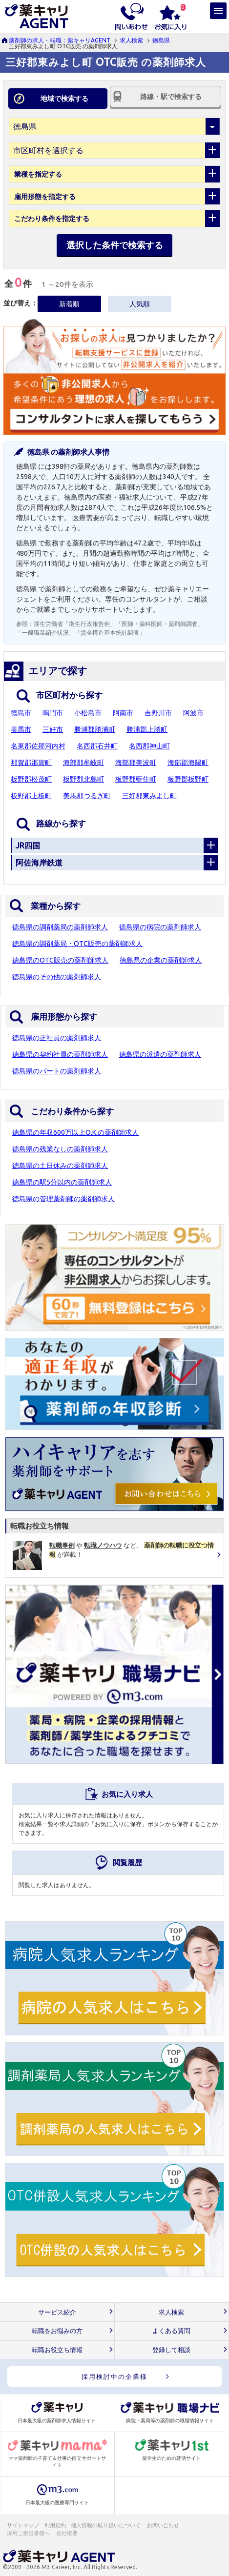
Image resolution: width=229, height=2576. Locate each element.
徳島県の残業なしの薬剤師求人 (60, 1149)
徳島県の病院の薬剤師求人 (160, 927)
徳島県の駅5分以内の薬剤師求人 (62, 1182)
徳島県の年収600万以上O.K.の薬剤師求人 (75, 1132)
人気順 (139, 304)
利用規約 (55, 2525)
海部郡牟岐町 (83, 762)
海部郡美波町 (135, 762)
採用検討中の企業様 (114, 2376)
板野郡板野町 (187, 779)
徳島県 (161, 40)
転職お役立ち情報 (57, 2350)
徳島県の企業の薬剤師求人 (161, 960)
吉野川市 (158, 712)
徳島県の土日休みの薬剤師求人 (60, 1165)
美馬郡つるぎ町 (87, 795)
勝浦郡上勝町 (146, 729)
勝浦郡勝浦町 (94, 729)
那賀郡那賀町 (31, 762)
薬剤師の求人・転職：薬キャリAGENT (59, 40)
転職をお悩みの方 (57, 2331)
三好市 (52, 729)
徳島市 (21, 712)
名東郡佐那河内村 (38, 746)
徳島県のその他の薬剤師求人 (56, 976)
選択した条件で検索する (114, 245)
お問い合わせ (163, 2525)
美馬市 (21, 729)
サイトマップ (23, 2525)
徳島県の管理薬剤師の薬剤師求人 (63, 1198)
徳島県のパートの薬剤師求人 (56, 1070)
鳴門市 (52, 712)
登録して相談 (171, 2350)
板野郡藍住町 (135, 779)
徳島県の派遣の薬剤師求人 (160, 1054)
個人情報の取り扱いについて (106, 2525)
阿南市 (123, 712)
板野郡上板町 (31, 795)
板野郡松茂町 (31, 779)
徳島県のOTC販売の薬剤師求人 (60, 960)
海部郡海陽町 (187, 762)
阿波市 (193, 712)
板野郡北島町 (83, 779)
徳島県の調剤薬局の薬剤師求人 (60, 927)
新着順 (69, 304)
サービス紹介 (57, 2312)
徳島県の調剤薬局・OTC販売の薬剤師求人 (77, 943)
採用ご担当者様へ (29, 2533)
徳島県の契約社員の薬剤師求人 (60, 1054)
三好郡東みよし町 (149, 795)
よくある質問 (171, 2331)
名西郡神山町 (149, 746)
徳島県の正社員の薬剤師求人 (56, 1037)
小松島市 (88, 712)
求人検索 (131, 40)
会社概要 (67, 2533)
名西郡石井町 (97, 746)
